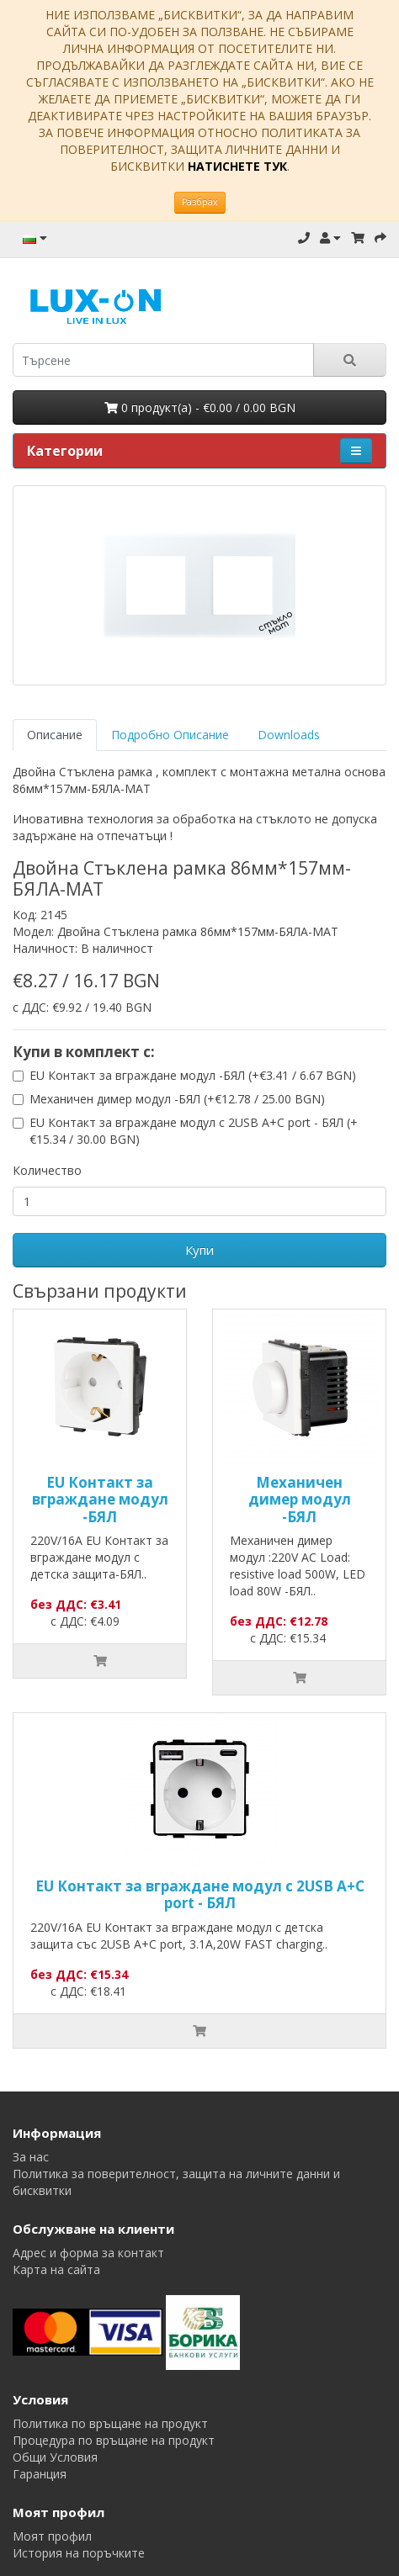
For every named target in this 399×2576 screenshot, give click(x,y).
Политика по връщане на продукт (110, 2423)
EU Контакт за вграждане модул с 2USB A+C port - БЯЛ (199, 1894)
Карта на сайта (56, 2269)
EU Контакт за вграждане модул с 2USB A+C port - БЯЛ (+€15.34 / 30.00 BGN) (193, 1130)
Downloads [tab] (289, 735)
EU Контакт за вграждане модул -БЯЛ (100, 1499)
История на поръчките (79, 2553)
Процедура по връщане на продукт (114, 2440)
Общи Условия (55, 2457)
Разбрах (200, 202)
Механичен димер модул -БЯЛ (299, 1499)
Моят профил (52, 2536)
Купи (199, 1249)
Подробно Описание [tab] (170, 735)
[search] (163, 360)
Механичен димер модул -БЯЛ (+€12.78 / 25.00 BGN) (177, 1099)
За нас (31, 2157)
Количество (47, 1170)
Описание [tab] (54, 735)
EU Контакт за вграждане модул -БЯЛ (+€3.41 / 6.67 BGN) (192, 1075)
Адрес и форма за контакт (88, 2253)
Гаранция (39, 2474)
